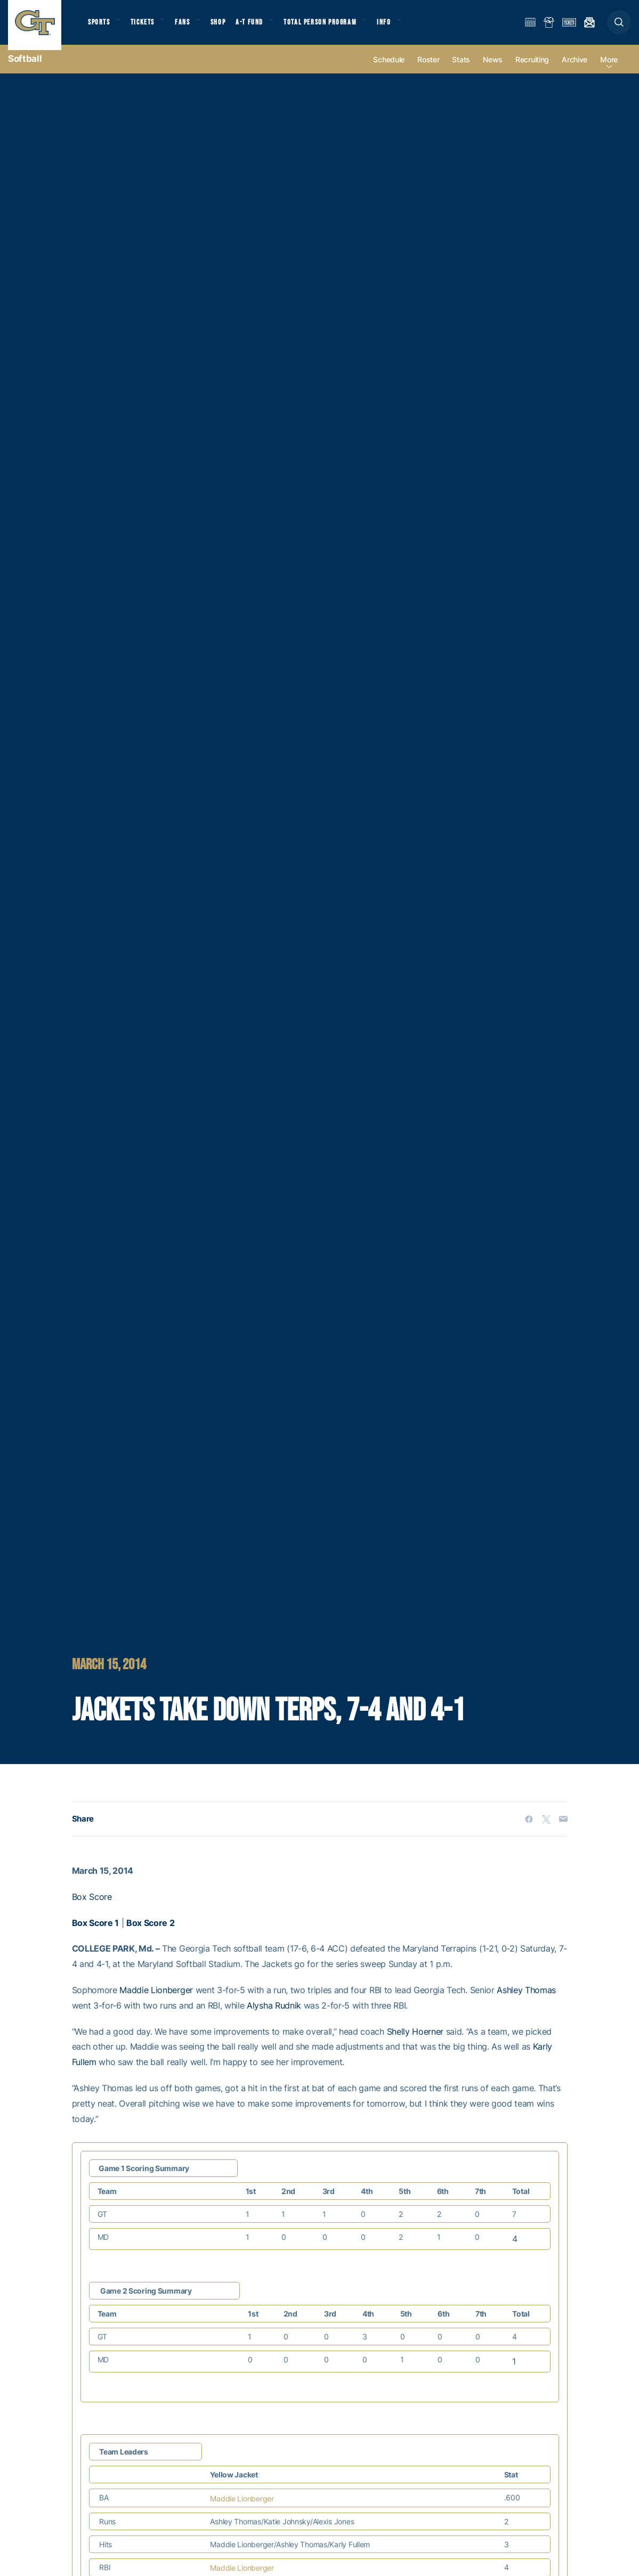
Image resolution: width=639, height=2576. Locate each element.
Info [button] (403, 27)
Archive (574, 70)
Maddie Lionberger (156, 2000)
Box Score (92, 1907)
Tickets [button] (147, 27)
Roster (428, 70)
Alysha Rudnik (274, 2016)
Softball (25, 69)
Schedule (389, 70)
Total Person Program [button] (335, 27)
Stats (461, 70)
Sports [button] (100, 27)
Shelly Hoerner (415, 2042)
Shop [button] (229, 27)
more (609, 70)
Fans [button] (190, 27)
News (493, 70)
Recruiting (532, 70)
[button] (619, 27)
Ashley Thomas (526, 2000)
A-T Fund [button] (262, 27)
